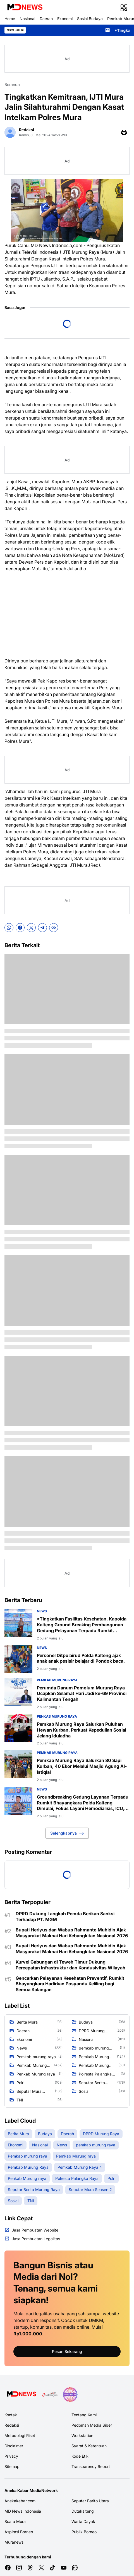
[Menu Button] (124, 7)
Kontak (10, 2414)
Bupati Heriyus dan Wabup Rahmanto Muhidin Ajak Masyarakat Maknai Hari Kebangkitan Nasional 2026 (72, 1932)
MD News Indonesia (22, 2511)
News (42, 1611)
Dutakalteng (82, 2511)
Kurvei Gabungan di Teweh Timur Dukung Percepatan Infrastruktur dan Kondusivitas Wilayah (70, 1965)
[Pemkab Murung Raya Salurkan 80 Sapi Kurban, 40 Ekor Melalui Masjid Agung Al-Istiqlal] (18, 1764)
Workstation (82, 2435)
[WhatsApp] (8, 927)
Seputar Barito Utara (90, 2500)
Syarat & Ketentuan (89, 2445)
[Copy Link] (53, 927)
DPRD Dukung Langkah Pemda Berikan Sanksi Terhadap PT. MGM (65, 1916)
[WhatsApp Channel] (74, 2567)
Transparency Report (90, 2466)
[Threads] (30, 2567)
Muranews (13, 2542)
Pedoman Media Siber (91, 2425)
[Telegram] (42, 927)
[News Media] (70, 2394)
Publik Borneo (84, 2531)
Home (9, 18)
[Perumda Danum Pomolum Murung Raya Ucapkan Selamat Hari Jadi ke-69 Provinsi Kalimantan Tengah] (18, 1692)
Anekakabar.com (19, 2500)
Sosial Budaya (90, 18)
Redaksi (11, 2425)
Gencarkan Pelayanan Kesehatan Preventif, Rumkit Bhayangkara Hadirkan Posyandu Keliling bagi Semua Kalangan (70, 1984)
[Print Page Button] (124, 132)
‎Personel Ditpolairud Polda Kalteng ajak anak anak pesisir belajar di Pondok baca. (81, 1658)
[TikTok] (52, 2567)
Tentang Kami (84, 2414)
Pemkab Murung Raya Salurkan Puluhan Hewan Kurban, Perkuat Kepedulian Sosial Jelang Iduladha (81, 1730)
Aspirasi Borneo (18, 2531)
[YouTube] (63, 2567)
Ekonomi (65, 18)
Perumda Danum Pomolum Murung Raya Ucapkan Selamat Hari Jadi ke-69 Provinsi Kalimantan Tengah (81, 1693)
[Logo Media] (21, 2394)
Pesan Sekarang (67, 2351)
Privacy (11, 2456)
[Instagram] (19, 2567)
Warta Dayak (83, 2521)
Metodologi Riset (19, 2435)
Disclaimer (13, 2445)
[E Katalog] (50, 2394)
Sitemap (12, 2466)
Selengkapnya (67, 1833)
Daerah (46, 18)
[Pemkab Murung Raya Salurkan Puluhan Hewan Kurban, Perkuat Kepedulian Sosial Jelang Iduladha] (18, 1728)
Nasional (27, 18)
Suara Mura (15, 2521)
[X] (31, 927)
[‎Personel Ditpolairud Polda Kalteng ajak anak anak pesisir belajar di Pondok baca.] (18, 1659)
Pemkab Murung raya (57, 1680)
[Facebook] (20, 927)
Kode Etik (79, 2456)
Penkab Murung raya (57, 1716)
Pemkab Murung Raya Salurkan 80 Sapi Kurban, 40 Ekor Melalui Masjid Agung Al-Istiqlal (82, 1766)
